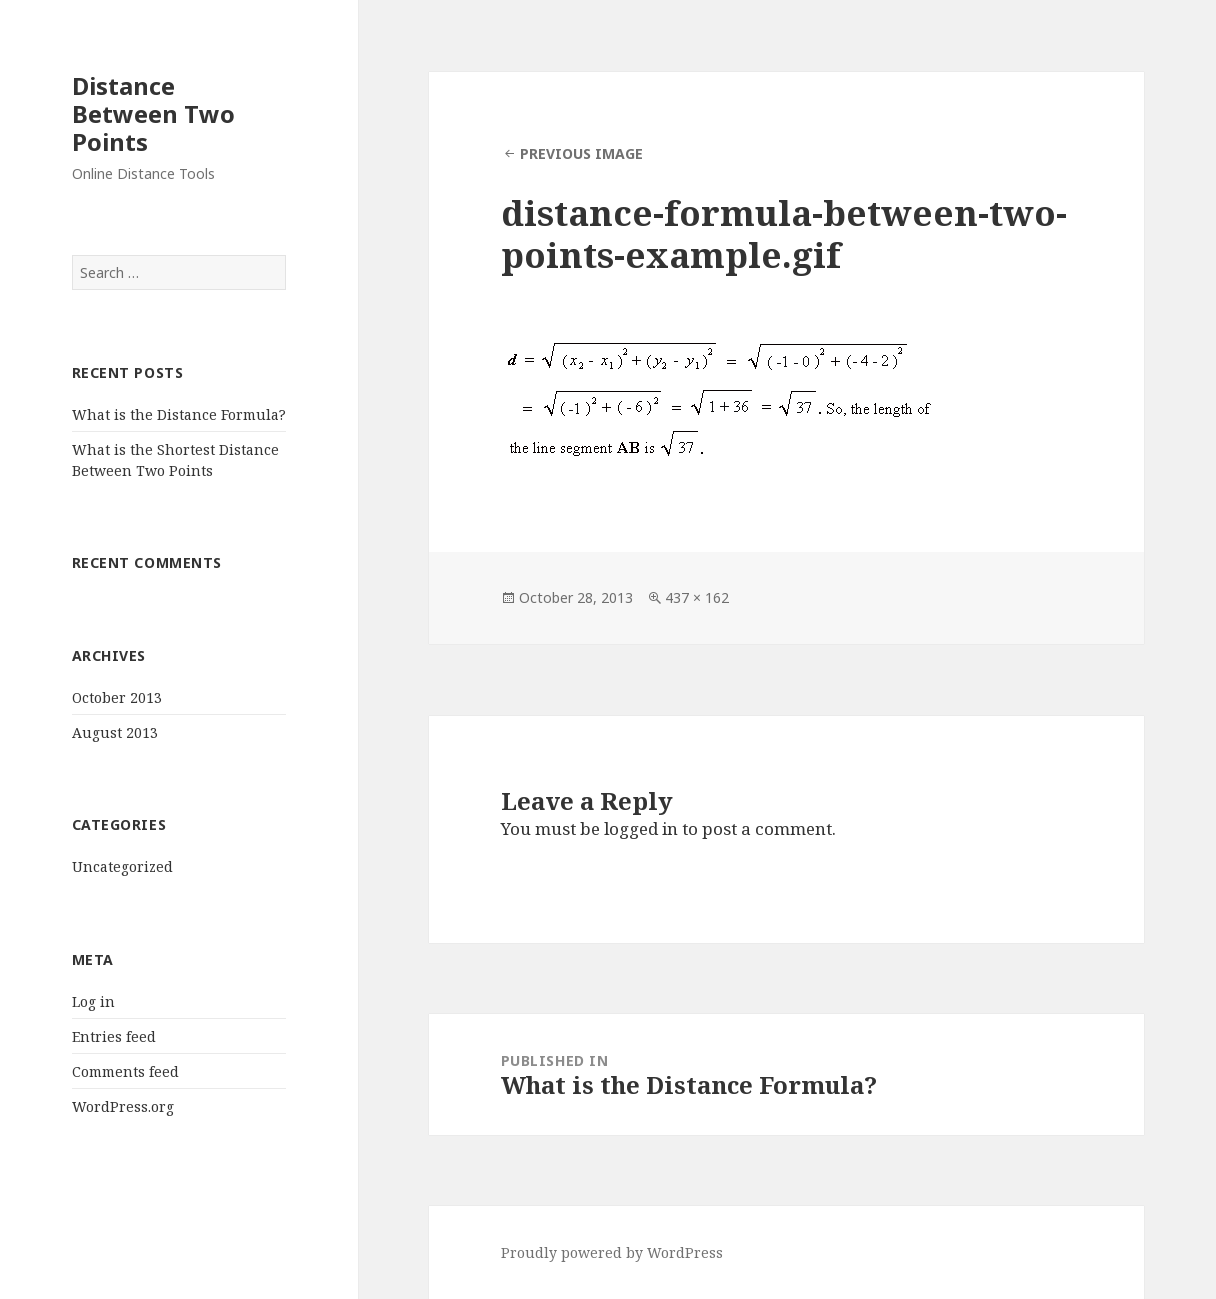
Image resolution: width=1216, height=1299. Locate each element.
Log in (93, 1001)
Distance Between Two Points (153, 113)
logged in (641, 828)
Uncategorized (122, 866)
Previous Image (581, 153)
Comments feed (125, 1071)
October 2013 (117, 697)
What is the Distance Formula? (179, 414)
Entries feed (114, 1036)
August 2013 (115, 732)
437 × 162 (697, 597)
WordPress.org (123, 1106)
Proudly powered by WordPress (612, 1252)
